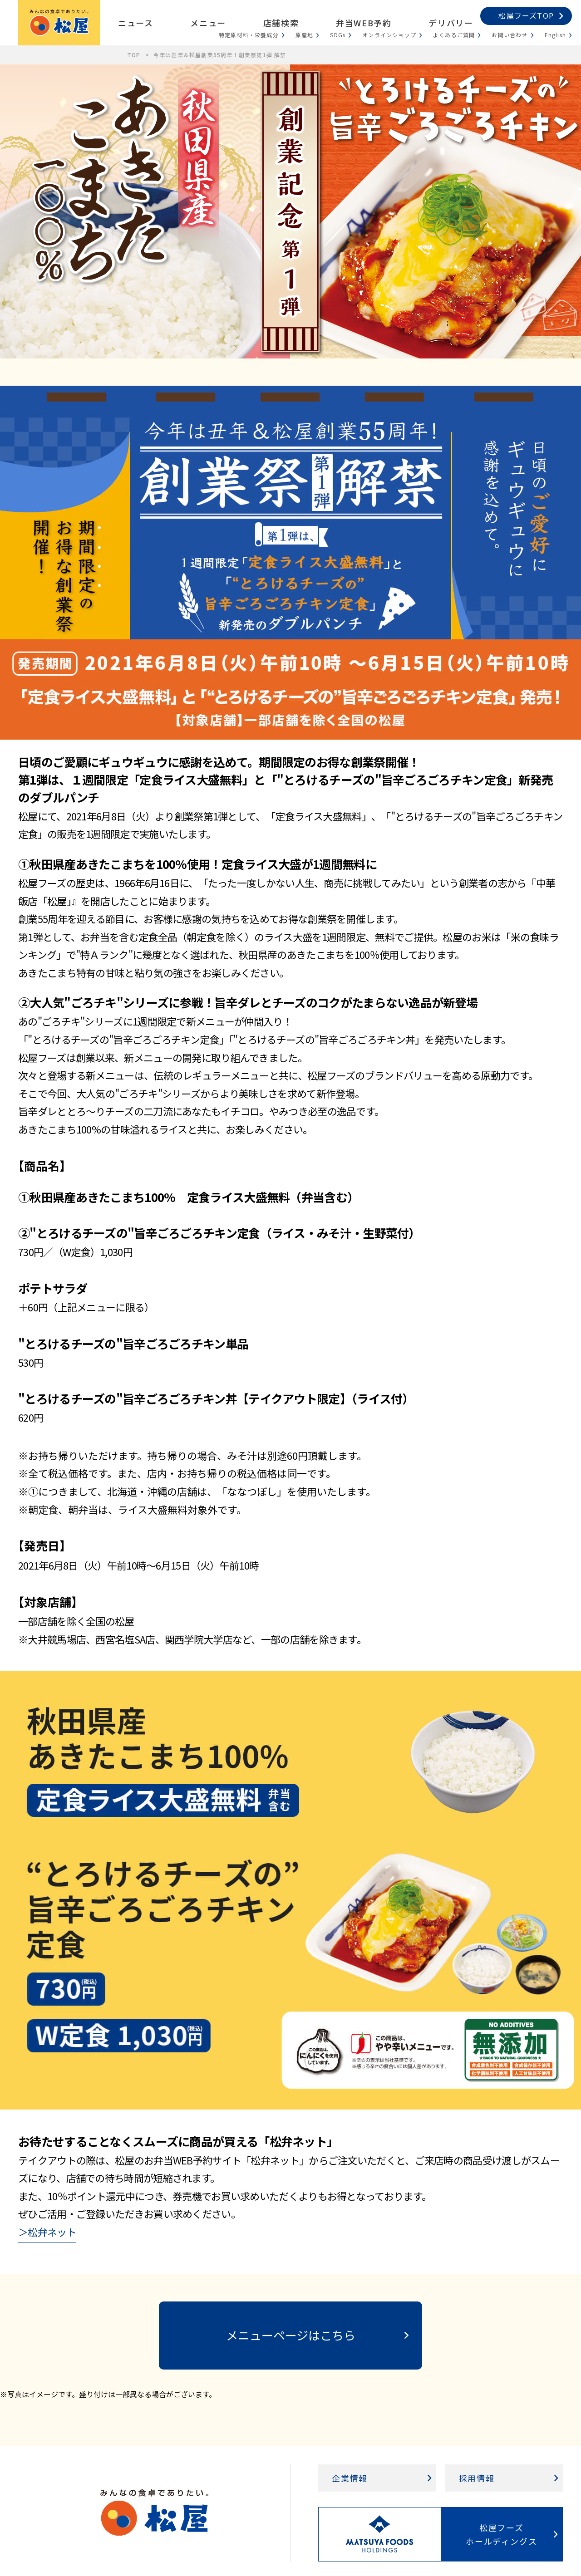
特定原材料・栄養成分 (249, 35)
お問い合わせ (509, 35)
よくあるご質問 (454, 35)
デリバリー (450, 23)
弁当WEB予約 (363, 23)
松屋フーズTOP (526, 15)
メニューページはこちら (290, 2334)
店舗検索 (281, 23)
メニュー (208, 23)
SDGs (337, 35)
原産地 (304, 35)
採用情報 (477, 2478)
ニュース (135, 23)
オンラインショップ (389, 35)
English (555, 35)
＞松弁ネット (47, 2231)
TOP (134, 55)
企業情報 (350, 2478)
